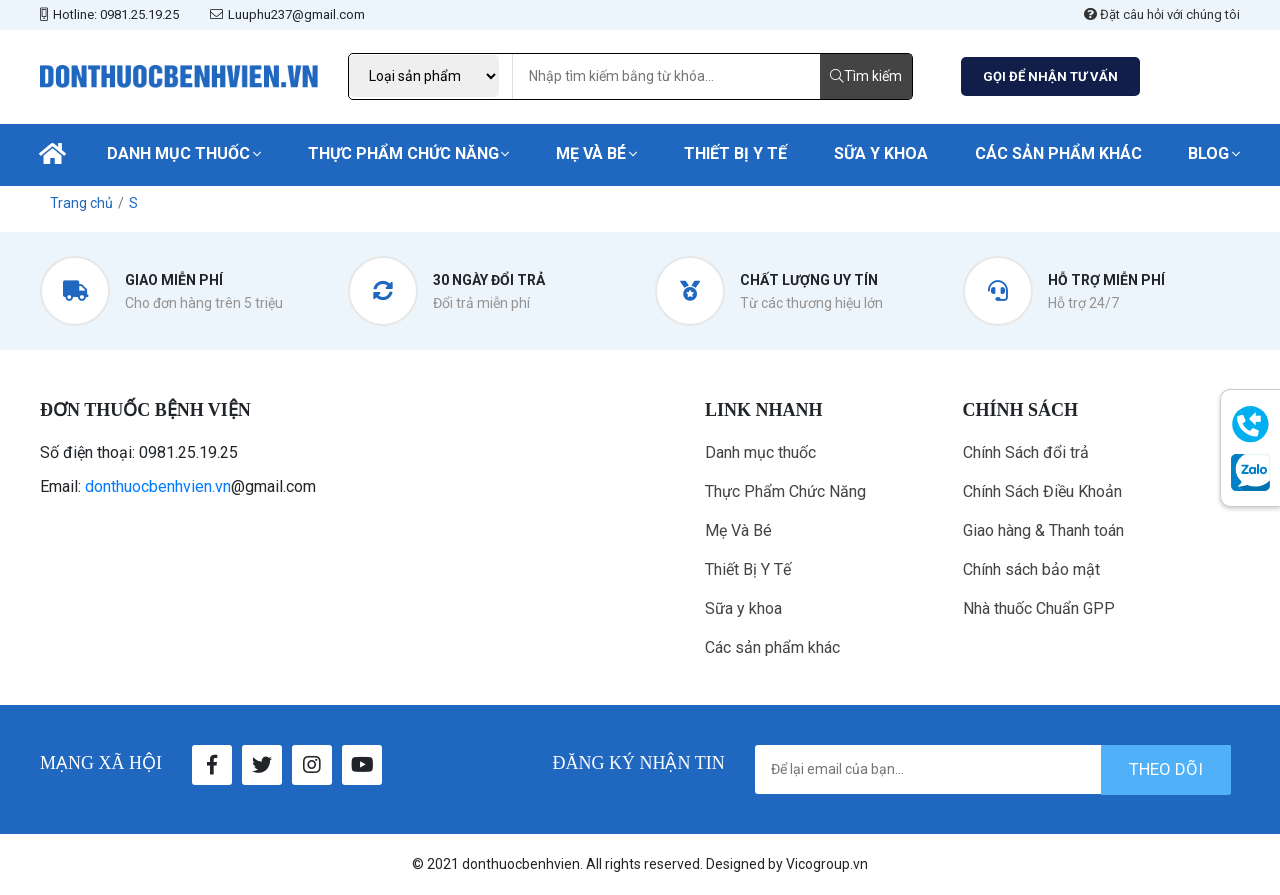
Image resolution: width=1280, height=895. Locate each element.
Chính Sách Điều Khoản (1042, 491)
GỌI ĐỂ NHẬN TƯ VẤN (1050, 76)
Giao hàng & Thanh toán (1043, 530)
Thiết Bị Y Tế (735, 153)
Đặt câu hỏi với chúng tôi (1162, 14)
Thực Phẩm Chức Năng (403, 153)
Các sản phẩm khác (1058, 153)
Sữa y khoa (881, 153)
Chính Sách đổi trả (1026, 452)
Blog (1208, 153)
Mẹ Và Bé (591, 153)
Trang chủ (81, 203)
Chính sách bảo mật (1031, 569)
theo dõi (1166, 769)
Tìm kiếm (866, 76)
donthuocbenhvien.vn (158, 486)
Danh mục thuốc (178, 153)
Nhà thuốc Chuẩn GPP (1039, 608)
